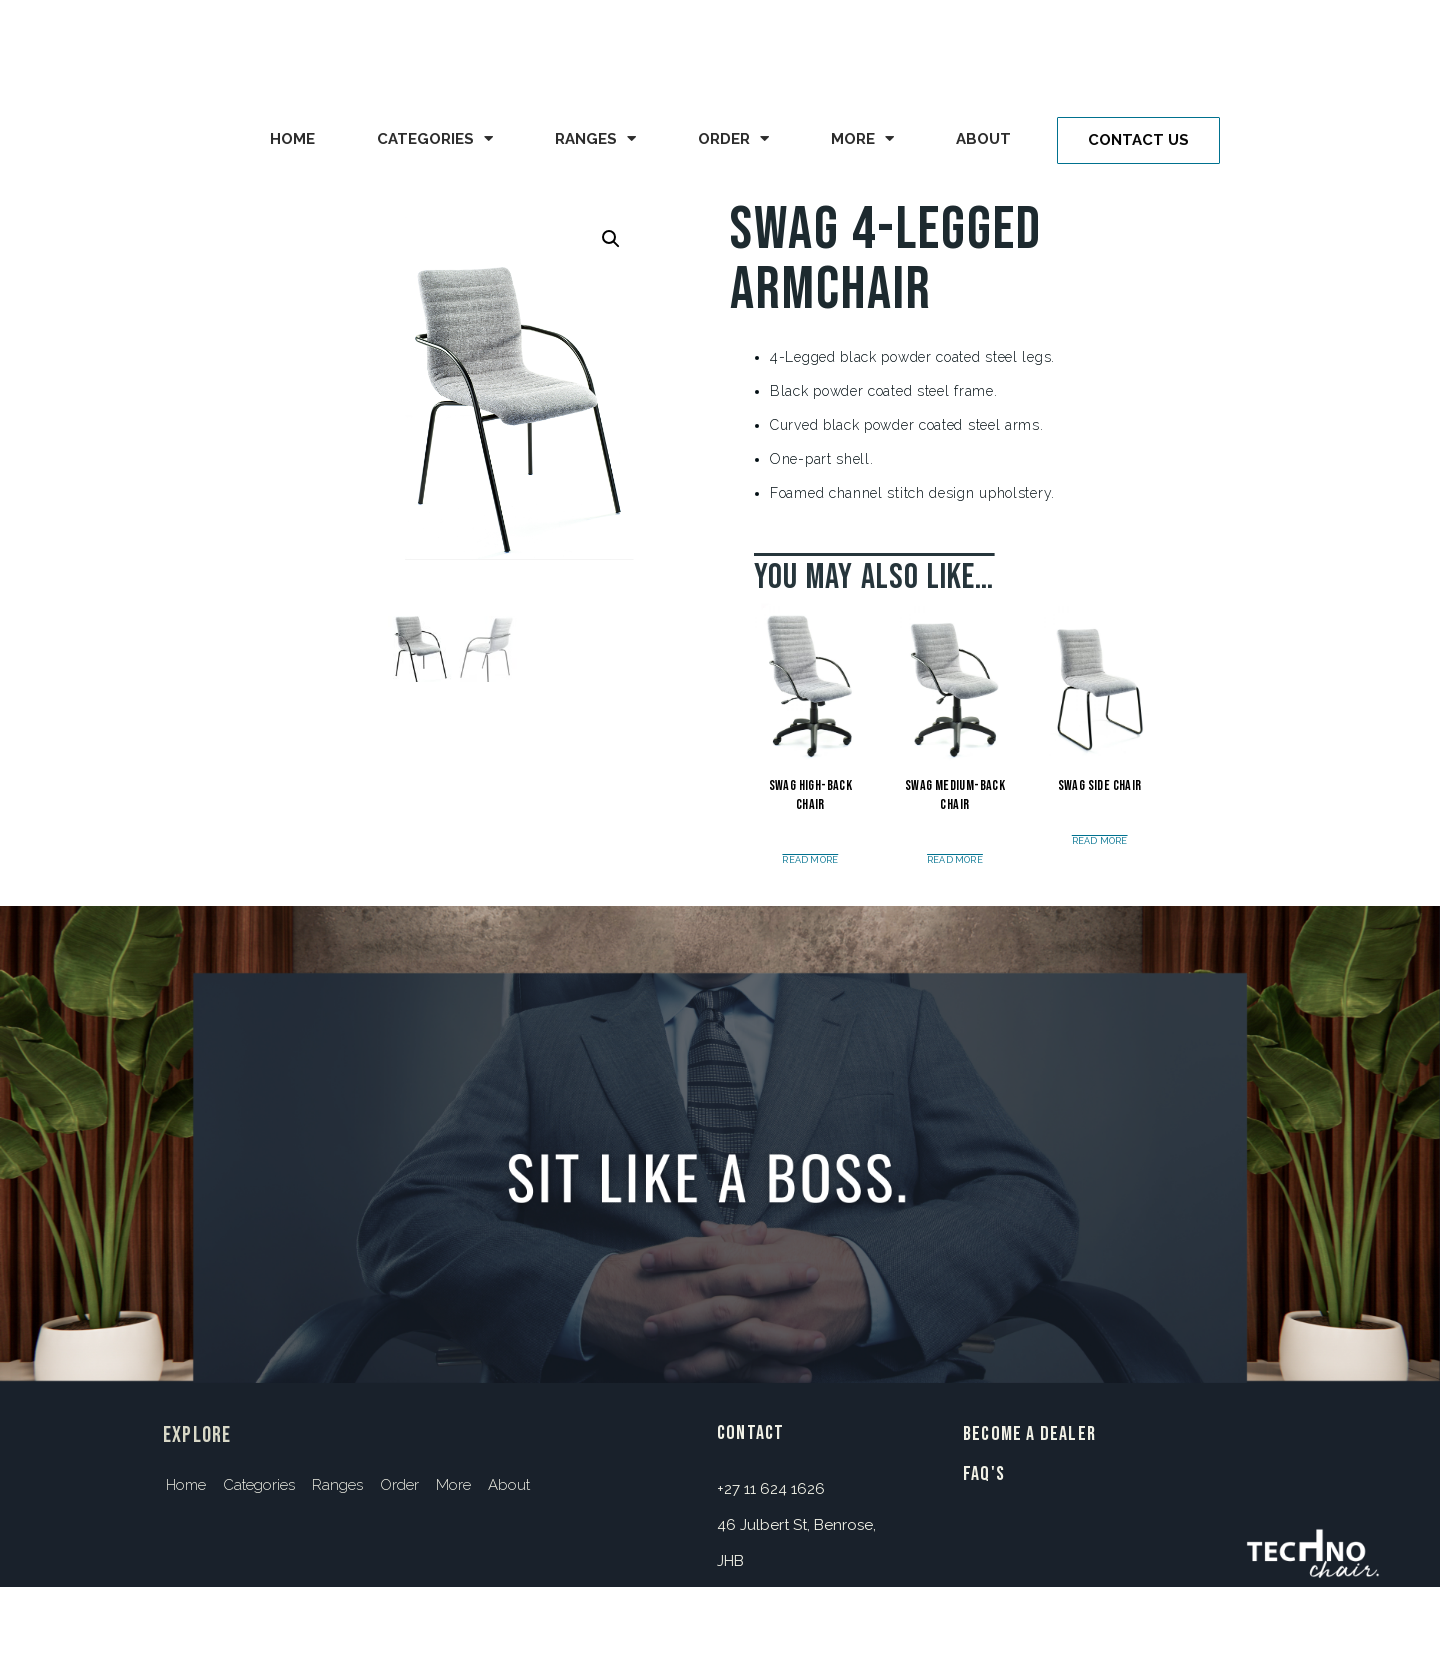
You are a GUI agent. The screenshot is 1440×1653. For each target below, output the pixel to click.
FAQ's (984, 1474)
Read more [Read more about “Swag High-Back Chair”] (810, 860)
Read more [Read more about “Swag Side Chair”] (1100, 841)
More (862, 138)
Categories (435, 138)
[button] (1138, 140)
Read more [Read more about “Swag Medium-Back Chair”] (955, 860)
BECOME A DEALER (1029, 1434)
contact (750, 1433)
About (983, 139)
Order (733, 138)
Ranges (595, 138)
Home (292, 139)
